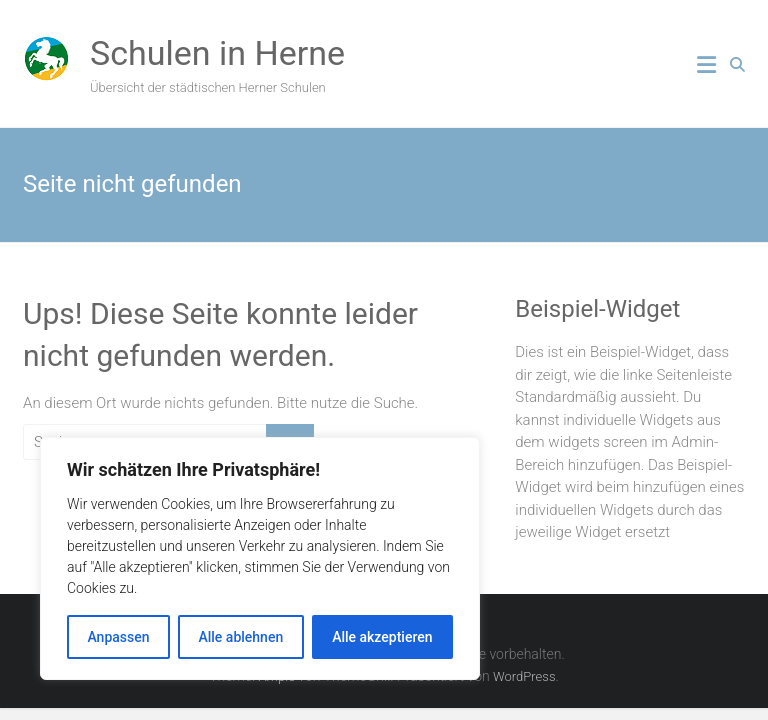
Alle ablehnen (240, 637)
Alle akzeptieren (382, 637)
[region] (260, 558)
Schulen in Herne (217, 53)
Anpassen (118, 637)
